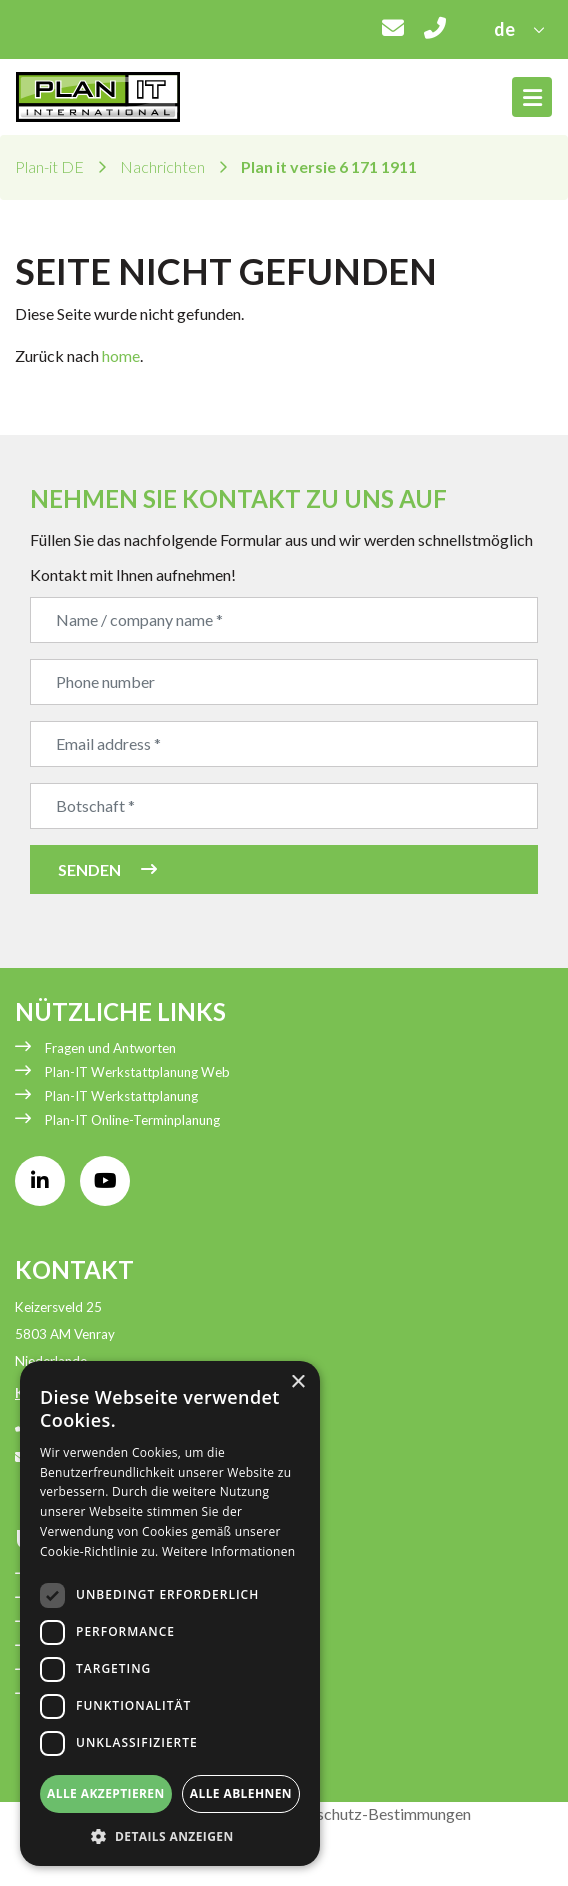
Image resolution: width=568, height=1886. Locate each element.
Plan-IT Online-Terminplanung (132, 1120)
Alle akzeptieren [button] (106, 1793)
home (121, 355)
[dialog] (170, 1613)
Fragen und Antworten (110, 1048)
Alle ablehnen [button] (241, 1793)
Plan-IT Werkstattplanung (121, 1096)
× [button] (297, 1382)
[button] (170, 1836)
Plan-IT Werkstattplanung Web (137, 1072)
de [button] (506, 29)
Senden (89, 869)
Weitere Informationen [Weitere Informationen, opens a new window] (229, 1551)
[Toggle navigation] (532, 97)
